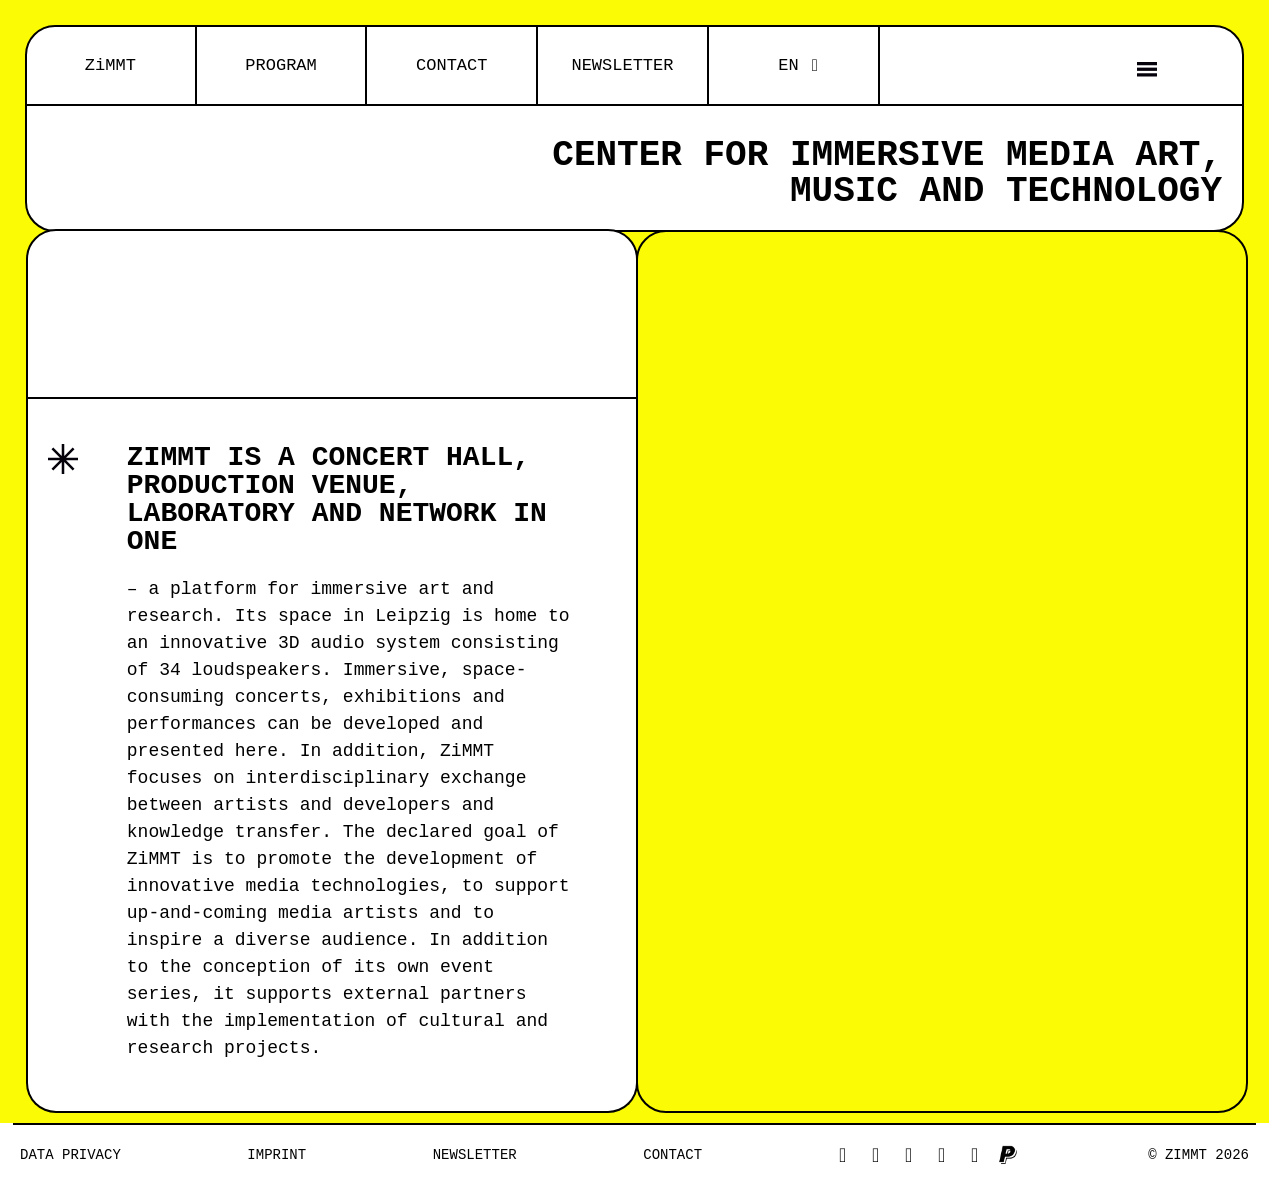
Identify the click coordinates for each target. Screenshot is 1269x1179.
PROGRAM (280, 65)
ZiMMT (110, 65)
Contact (672, 1155)
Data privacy (70, 1155)
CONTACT (451, 65)
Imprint (276, 1155)
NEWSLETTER (622, 65)
